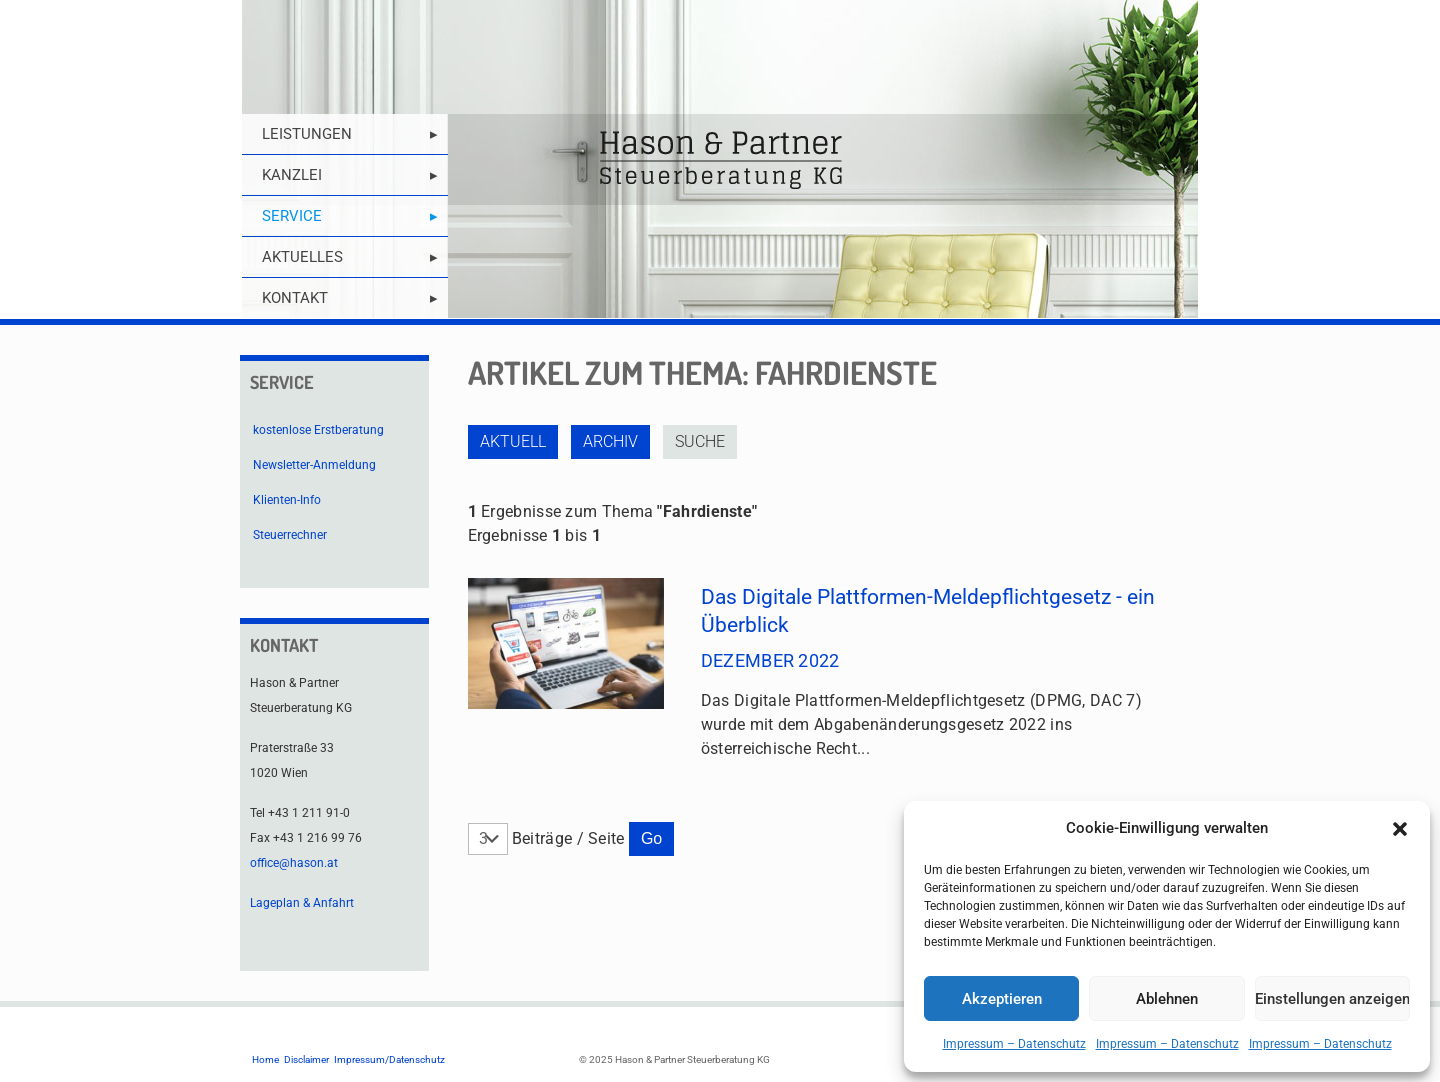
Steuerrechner (290, 535)
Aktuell (513, 441)
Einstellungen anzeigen (1332, 999)
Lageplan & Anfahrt (302, 903)
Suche (700, 441)
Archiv (610, 441)
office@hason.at (294, 863)
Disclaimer (306, 1059)
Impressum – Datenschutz (1014, 1044)
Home (265, 1059)
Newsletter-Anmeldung (314, 465)
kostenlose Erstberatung (318, 430)
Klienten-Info (287, 500)
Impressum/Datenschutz (389, 1059)
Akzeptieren (1002, 999)
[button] (1400, 829)
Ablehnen (1167, 999)
